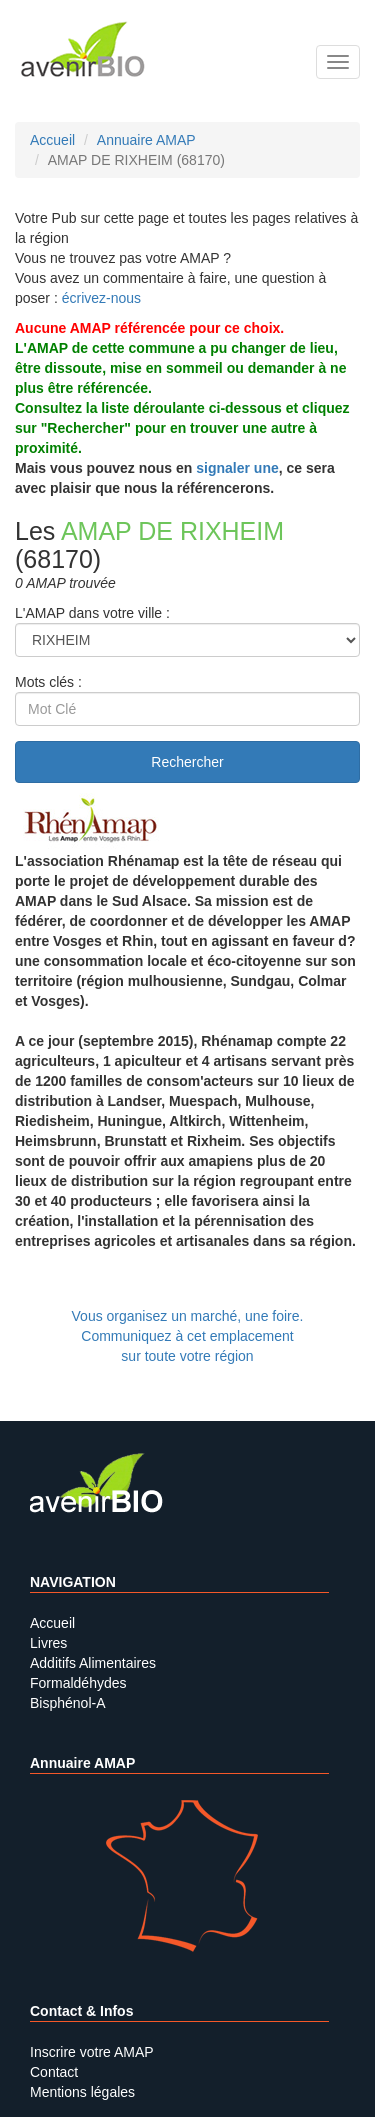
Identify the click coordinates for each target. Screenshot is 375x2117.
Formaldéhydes (78, 1683)
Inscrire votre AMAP (92, 2052)
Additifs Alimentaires (93, 1663)
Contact (54, 2072)
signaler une (237, 468)
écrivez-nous (101, 298)
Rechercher (187, 762)
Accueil (52, 1623)
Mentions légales (82, 2092)
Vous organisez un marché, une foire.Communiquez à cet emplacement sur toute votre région (188, 1336)
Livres (48, 1643)
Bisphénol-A (68, 1703)
